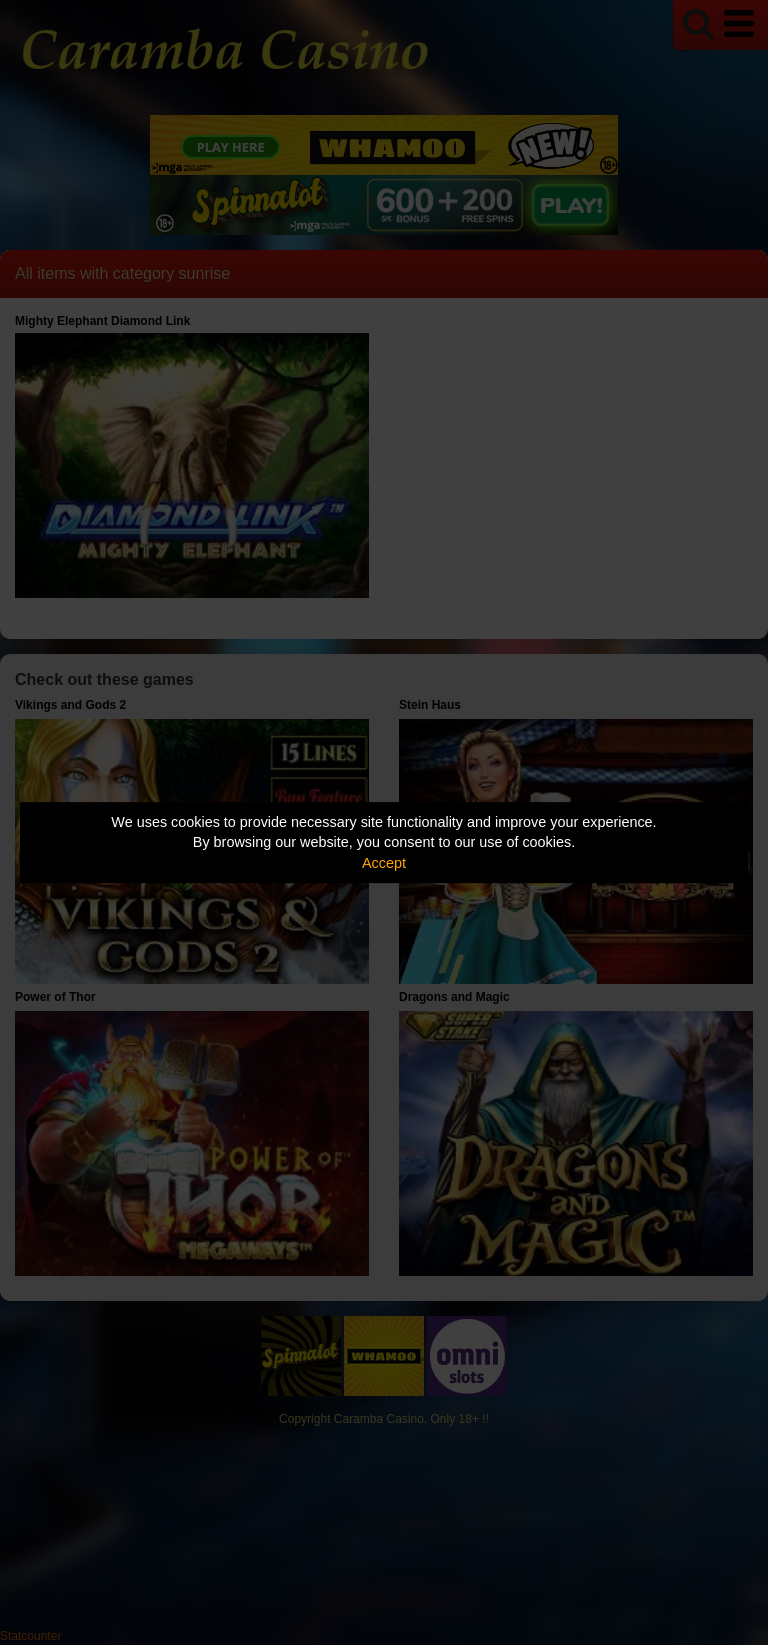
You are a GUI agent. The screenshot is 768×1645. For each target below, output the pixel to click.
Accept (384, 863)
